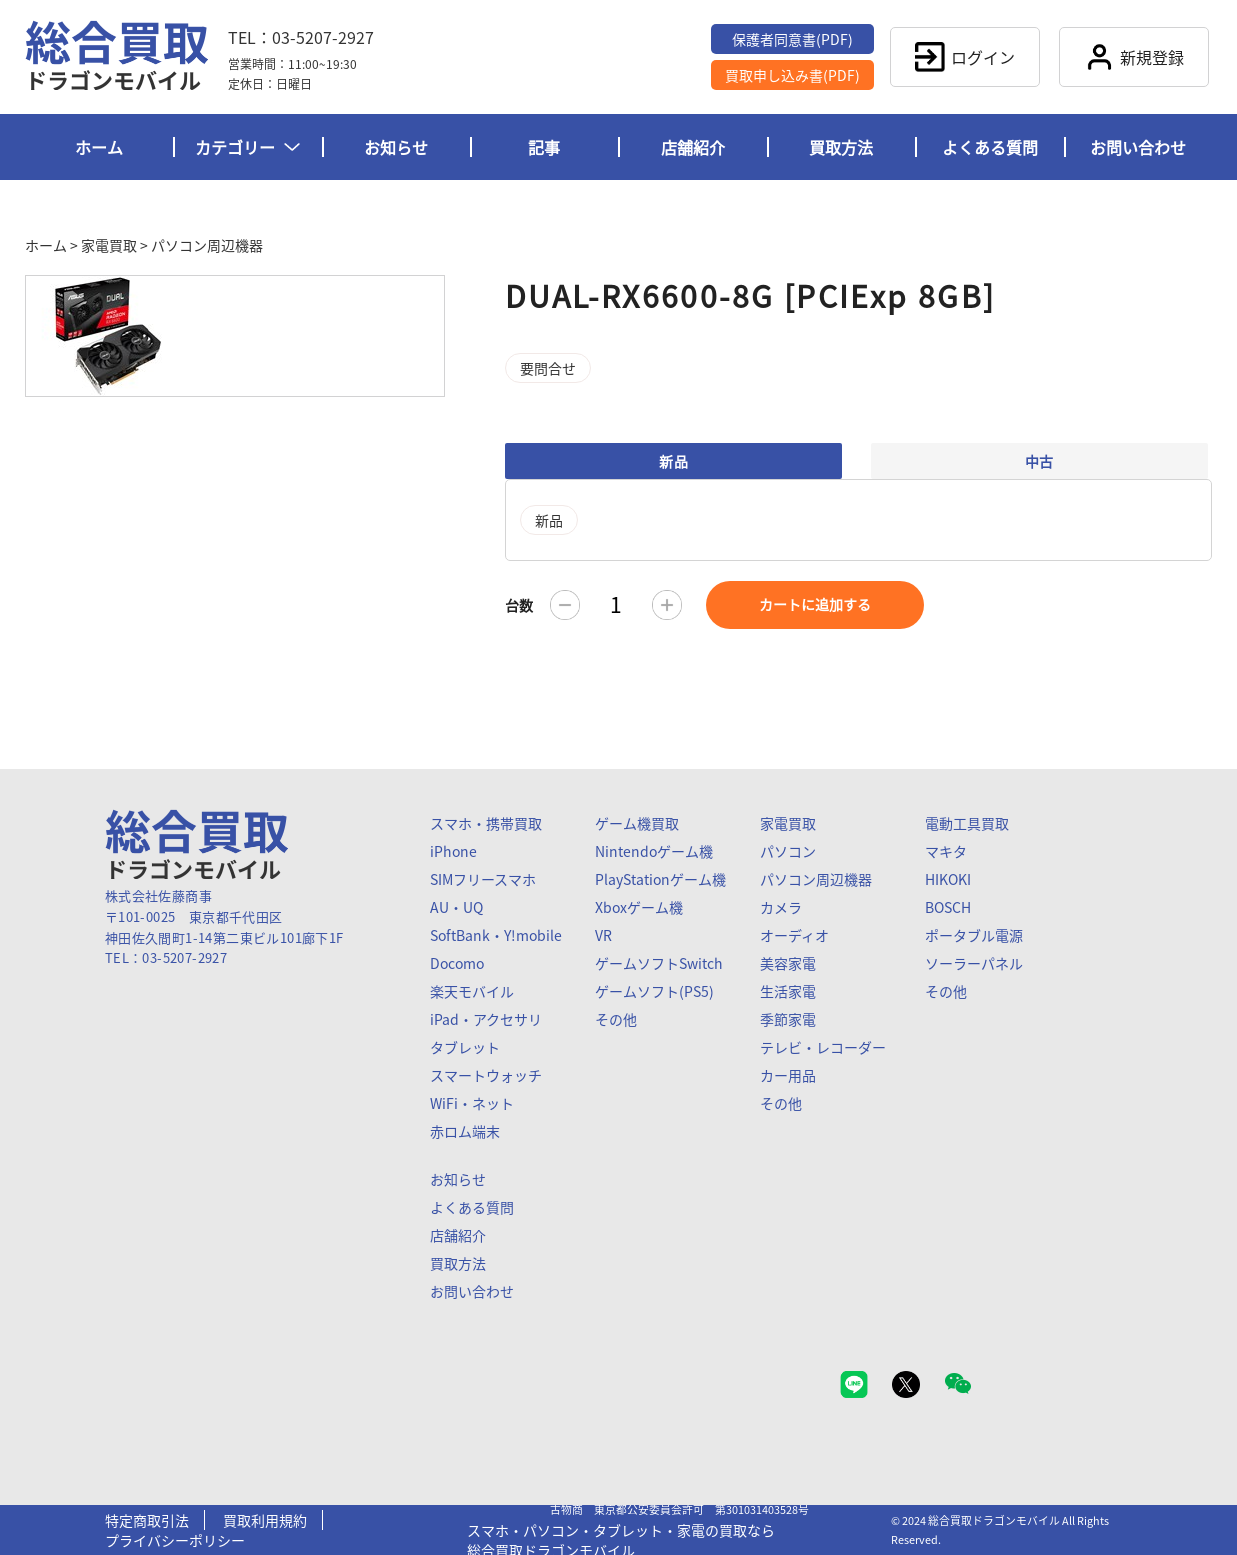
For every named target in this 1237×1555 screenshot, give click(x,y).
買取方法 (841, 147)
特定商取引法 (147, 1520)
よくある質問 (990, 147)
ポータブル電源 (974, 935)
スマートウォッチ (486, 1075)
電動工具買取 (967, 823)
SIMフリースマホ (483, 879)
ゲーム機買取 (637, 823)
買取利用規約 (265, 1520)
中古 (1039, 461)
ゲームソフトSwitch (659, 963)
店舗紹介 (693, 147)
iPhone (453, 851)
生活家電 (788, 991)
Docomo (457, 963)
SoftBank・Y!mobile (496, 935)
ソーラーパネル (974, 963)
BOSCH (948, 907)
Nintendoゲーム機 (654, 851)
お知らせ (396, 147)
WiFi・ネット (472, 1103)
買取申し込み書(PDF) (792, 75)
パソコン (788, 851)
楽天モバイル (472, 991)
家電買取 (109, 245)
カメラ (781, 907)
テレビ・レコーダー (823, 1047)
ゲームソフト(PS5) (654, 991)
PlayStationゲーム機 (660, 879)
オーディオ (794, 935)
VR (603, 935)
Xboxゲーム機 (639, 907)
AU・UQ (456, 907)
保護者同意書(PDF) (792, 39)
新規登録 (1134, 57)
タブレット (465, 1047)
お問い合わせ (1138, 147)
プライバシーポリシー (175, 1540)
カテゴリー (247, 147)
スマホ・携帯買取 (486, 823)
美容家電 (788, 963)
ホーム (99, 147)
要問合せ (548, 368)
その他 (616, 1019)
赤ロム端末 (465, 1131)
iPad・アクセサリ (486, 1019)
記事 (544, 147)
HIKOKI (948, 879)
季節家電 (788, 1019)
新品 (673, 461)
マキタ (946, 851)
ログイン (965, 57)
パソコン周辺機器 (207, 245)
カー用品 (788, 1075)
